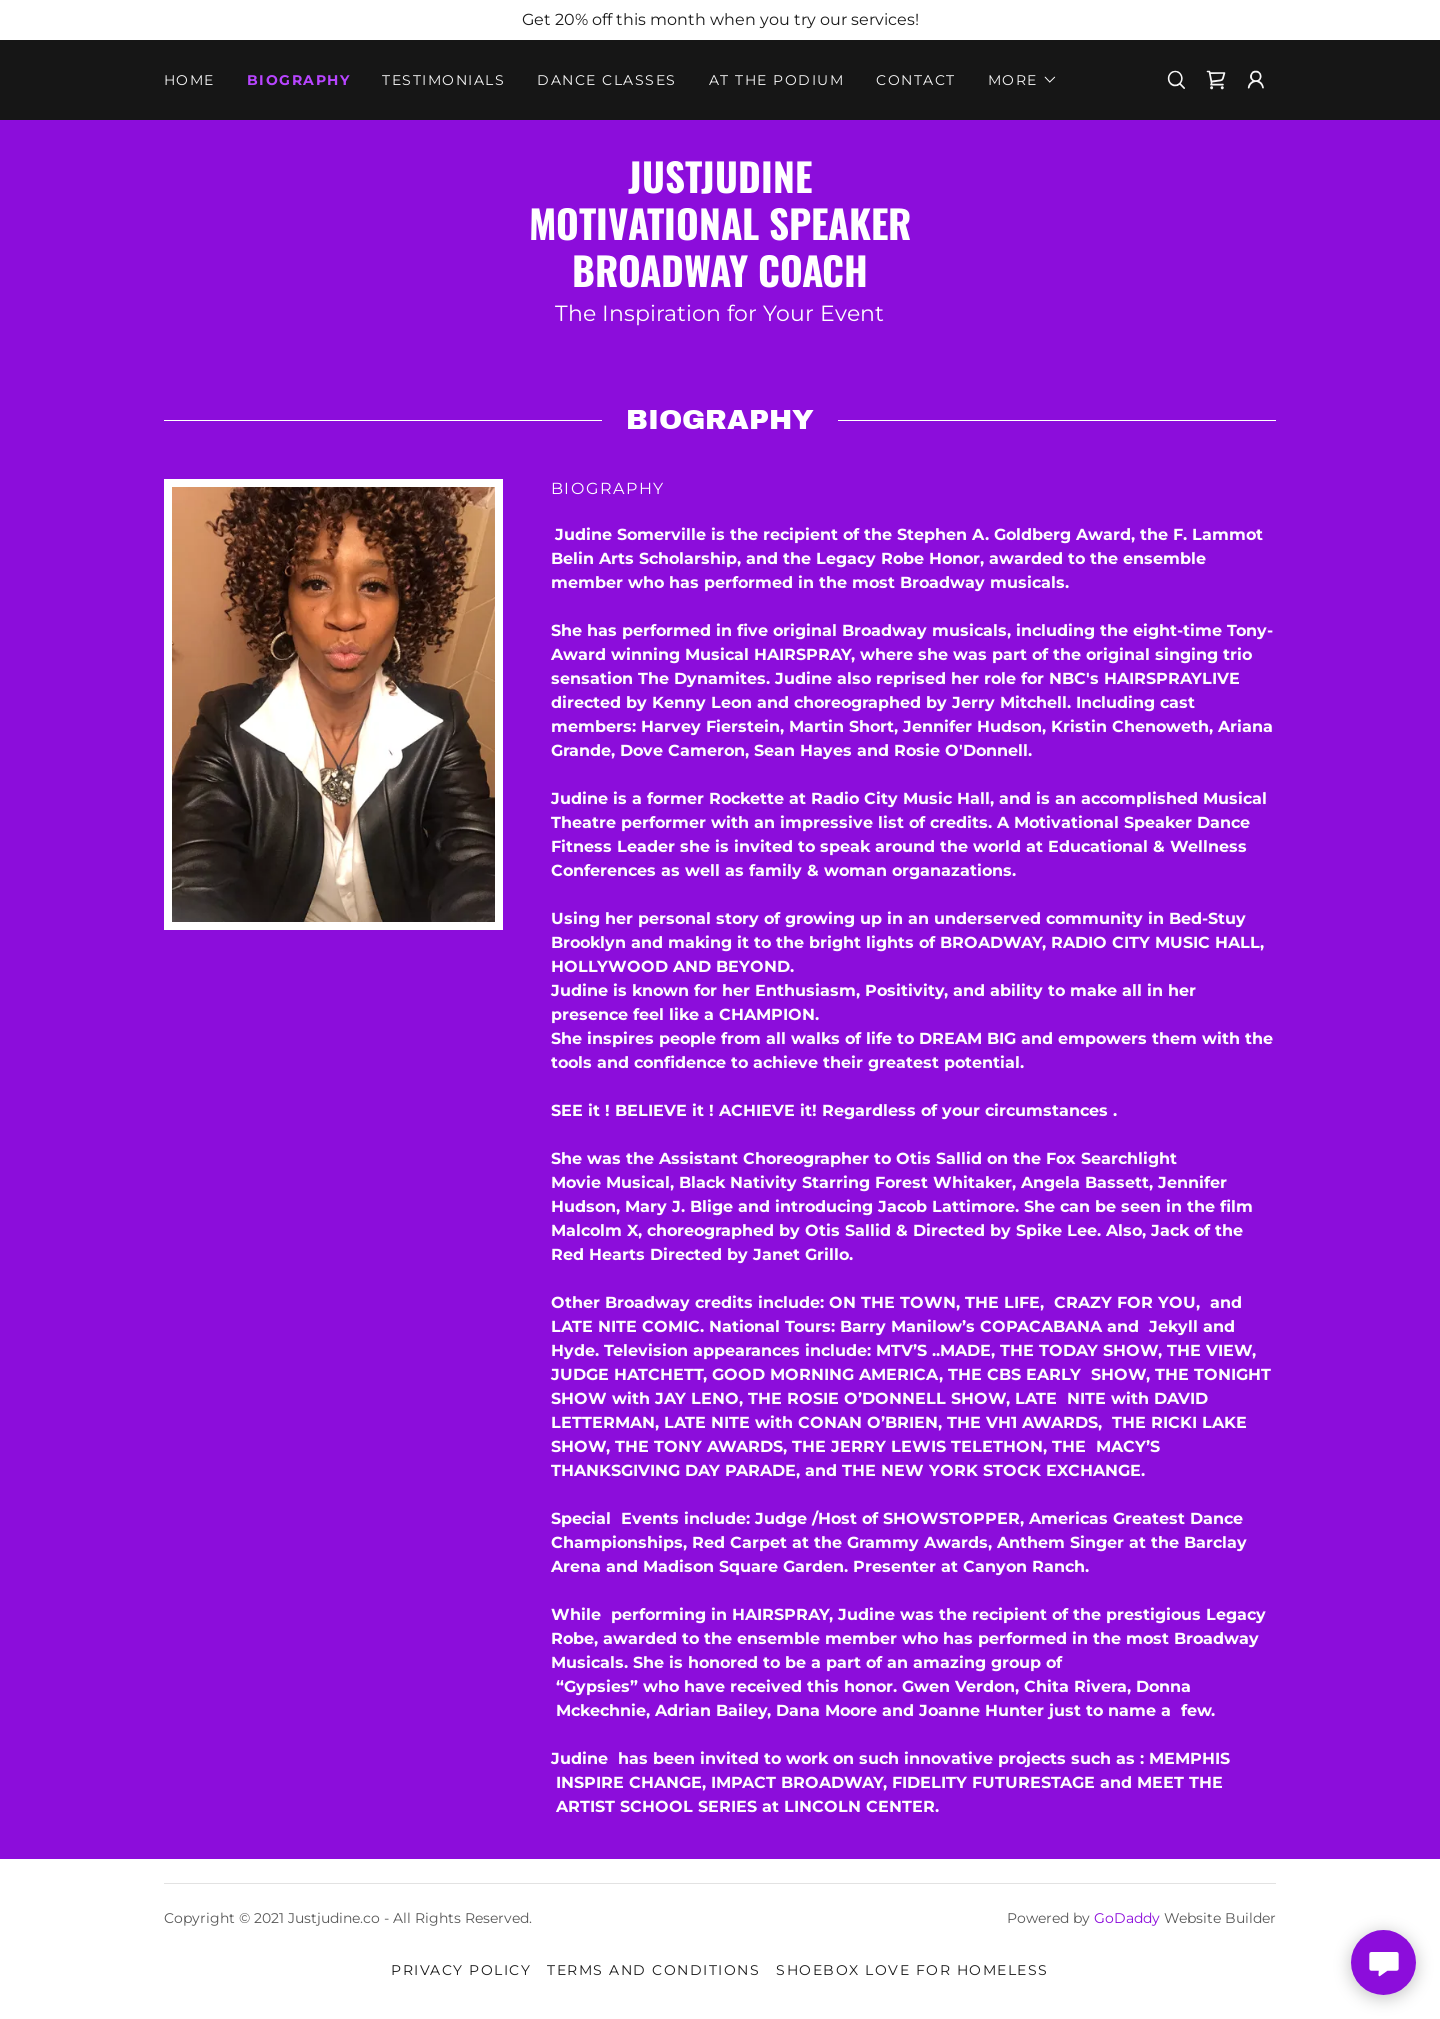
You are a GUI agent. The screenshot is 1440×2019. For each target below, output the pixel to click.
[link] (1216, 80)
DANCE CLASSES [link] (606, 80)
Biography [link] (298, 80)
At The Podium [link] (776, 80)
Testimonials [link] (443, 80)
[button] (1023, 80)
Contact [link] (916, 80)
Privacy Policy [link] (461, 1970)
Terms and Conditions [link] (653, 1970)
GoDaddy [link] (1127, 1918)
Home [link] (189, 80)
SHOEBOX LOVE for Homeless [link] (912, 1970)
